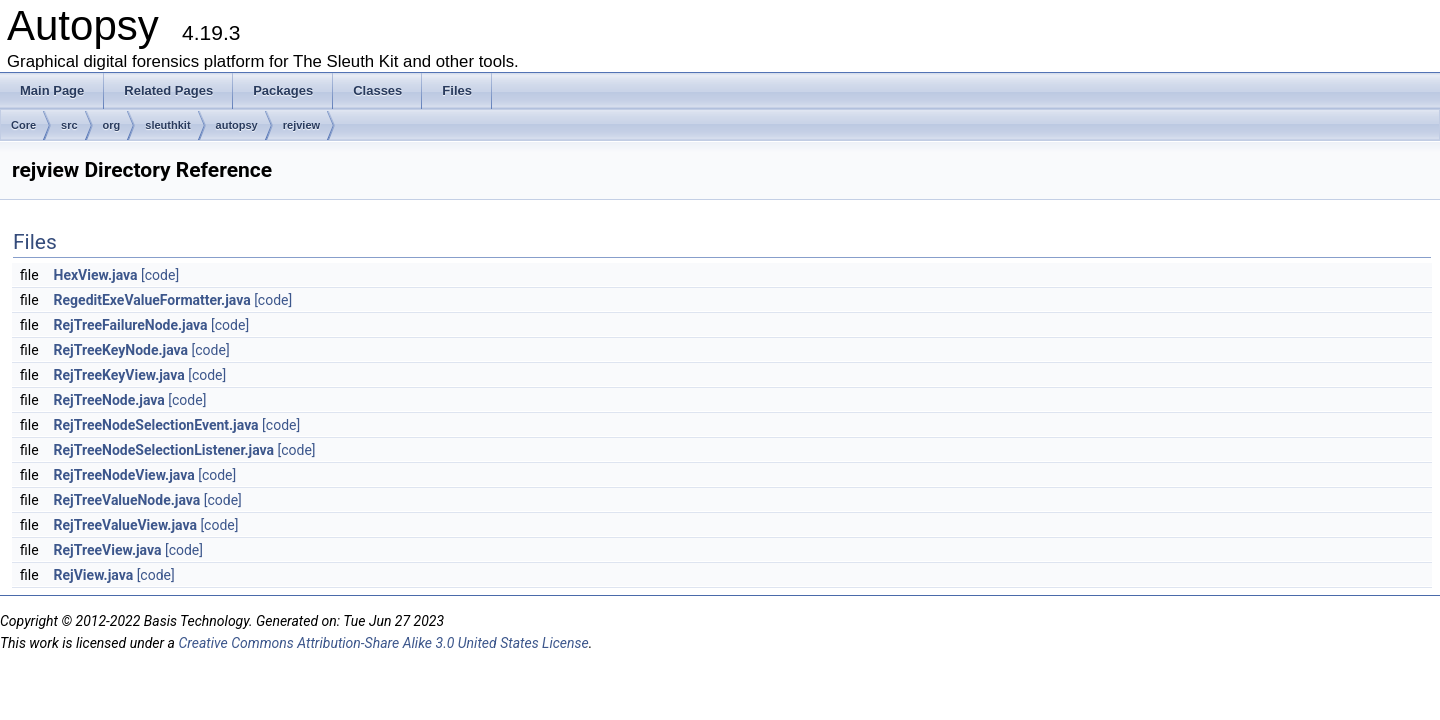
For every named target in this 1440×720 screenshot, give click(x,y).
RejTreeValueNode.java (127, 500)
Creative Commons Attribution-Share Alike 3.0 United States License (383, 643)
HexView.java (96, 275)
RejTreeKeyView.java (119, 375)
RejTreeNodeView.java (124, 475)
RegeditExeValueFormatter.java (152, 300)
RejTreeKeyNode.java (121, 350)
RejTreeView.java (108, 550)
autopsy (237, 125)
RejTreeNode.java (109, 400)
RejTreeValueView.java (125, 525)
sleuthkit (167, 125)
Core (23, 125)
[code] (160, 275)
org (112, 125)
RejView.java (94, 575)
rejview (301, 125)
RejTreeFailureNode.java (131, 325)
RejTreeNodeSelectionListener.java (164, 450)
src (69, 125)
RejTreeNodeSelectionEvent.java (156, 425)
